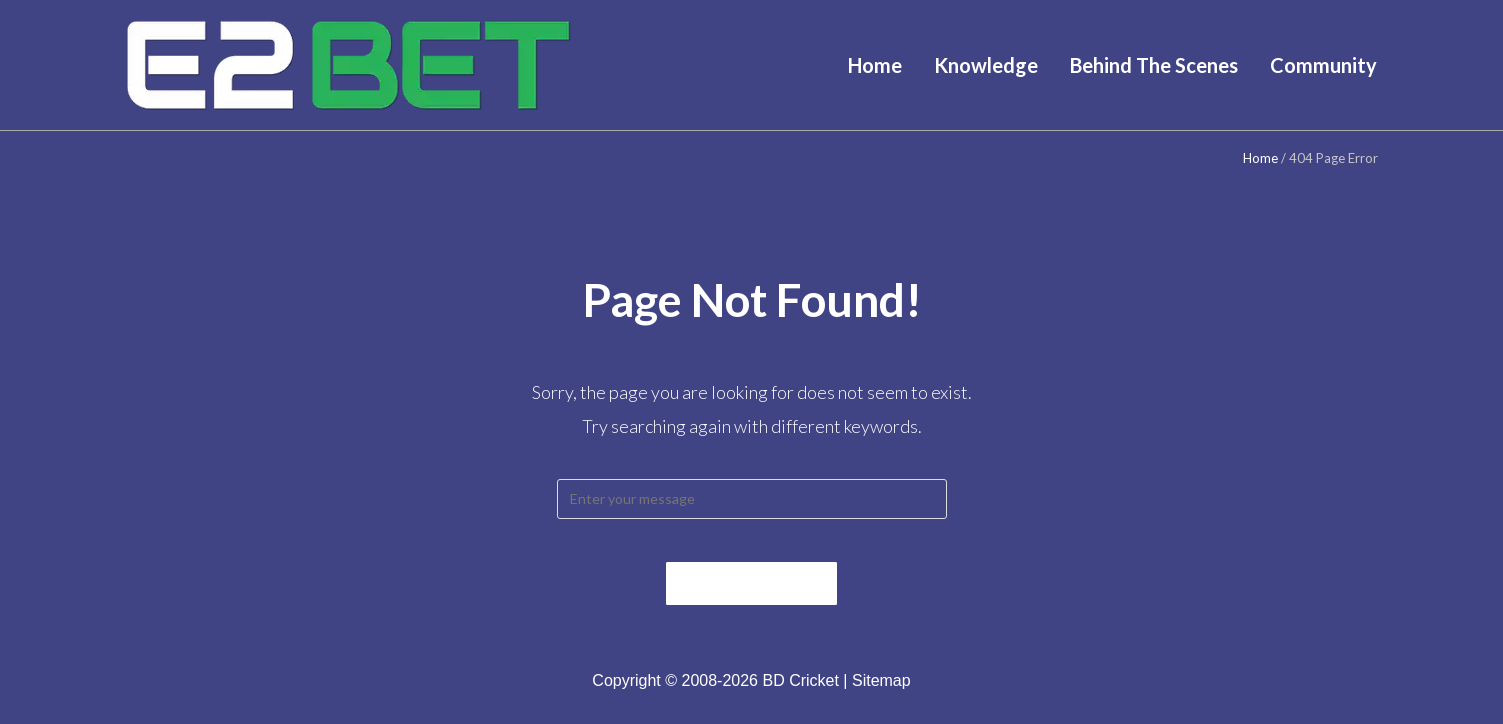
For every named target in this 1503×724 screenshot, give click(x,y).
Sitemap (881, 697)
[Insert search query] (752, 499)
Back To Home (751, 600)
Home (1260, 158)
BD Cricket (800, 697)
